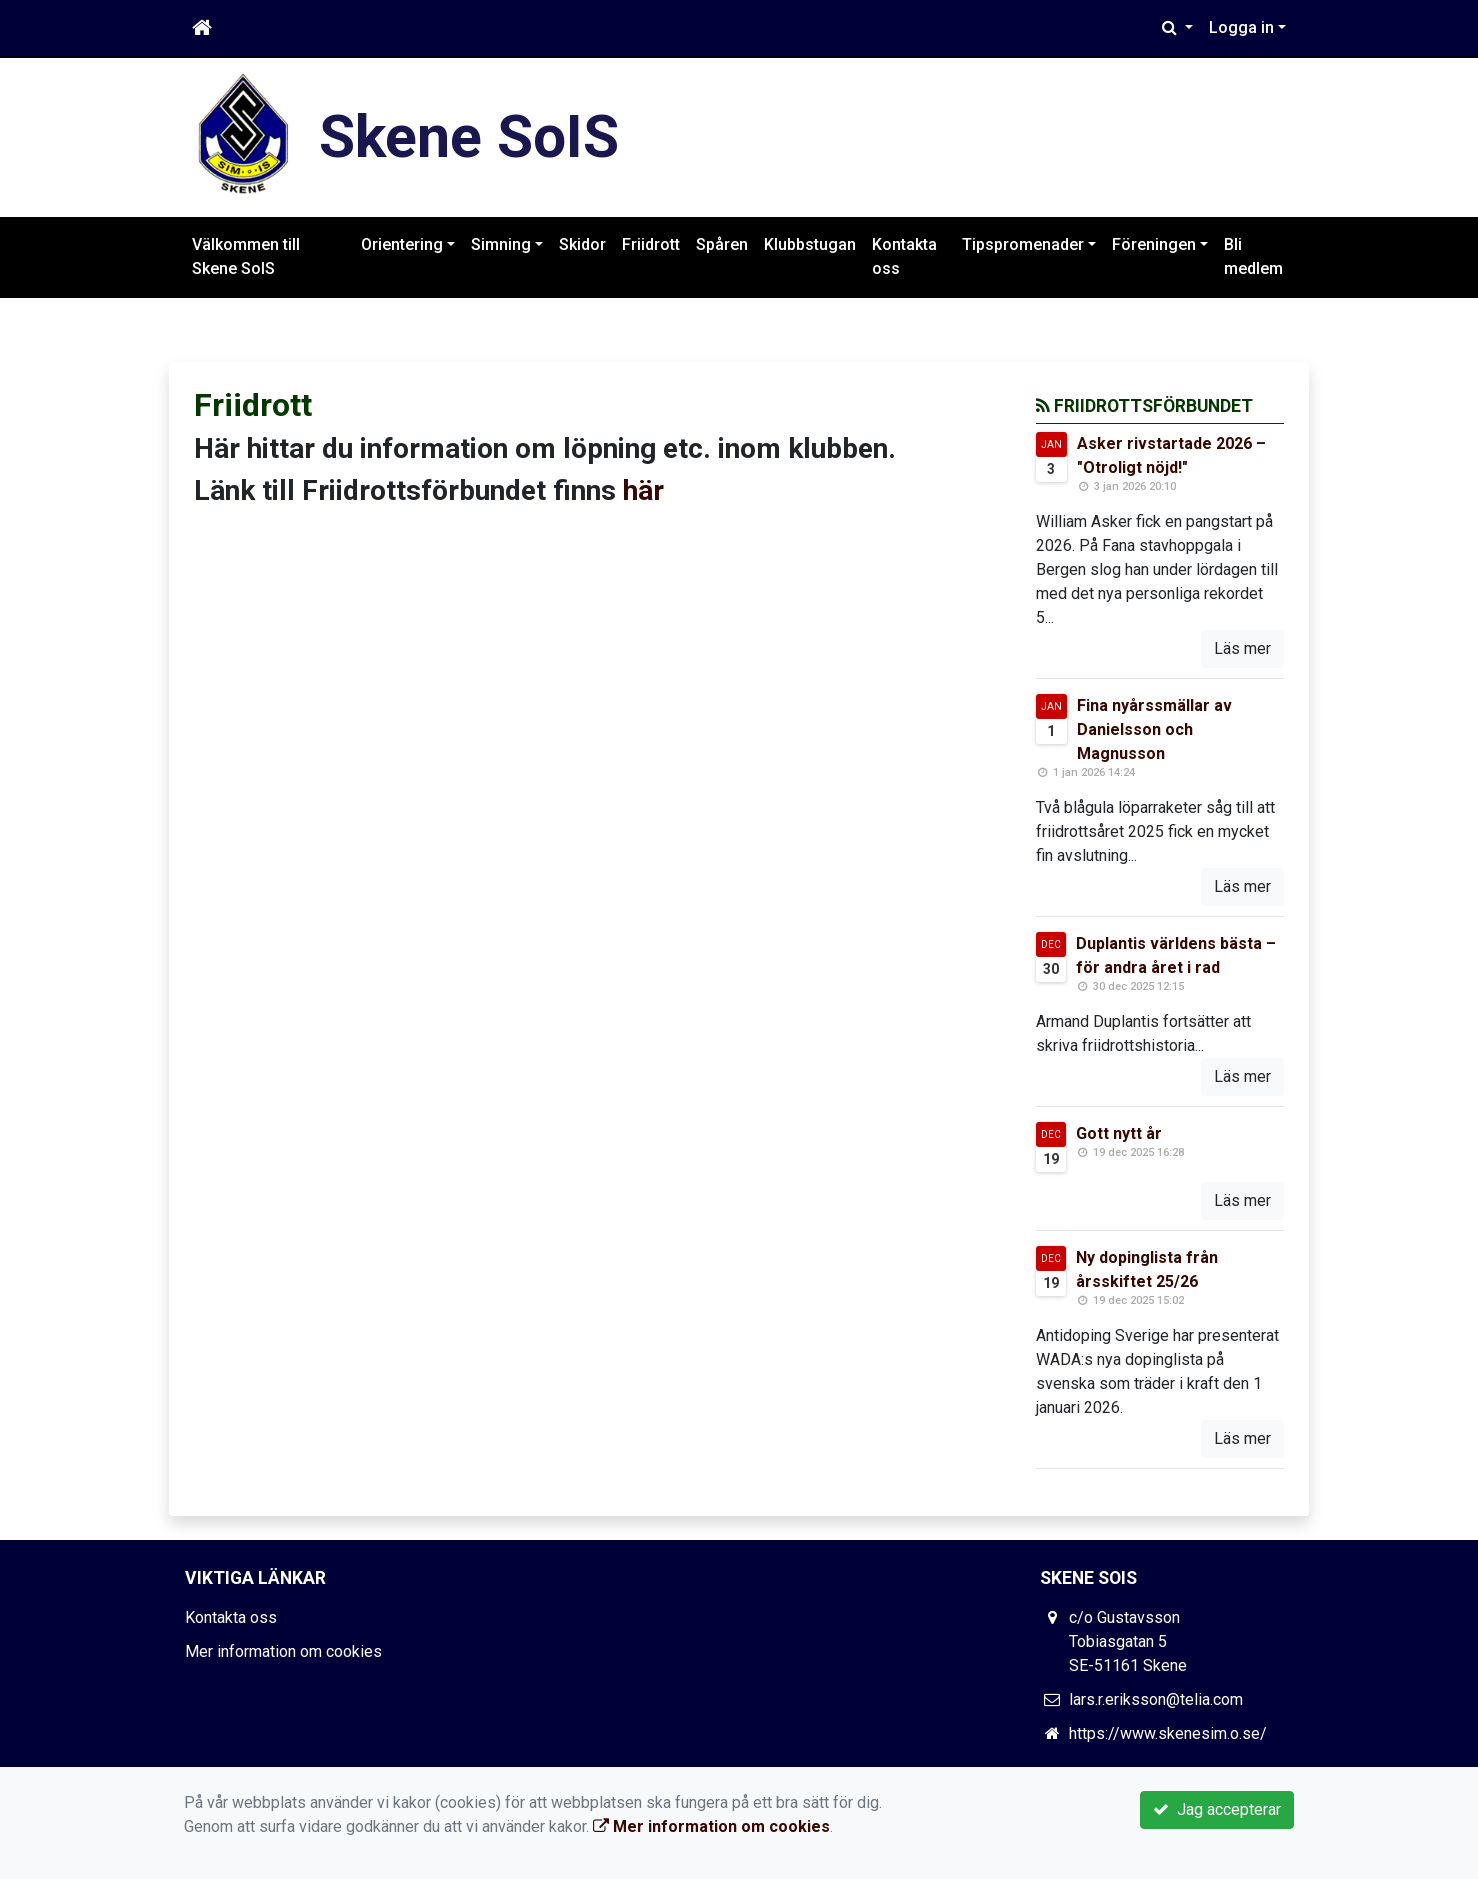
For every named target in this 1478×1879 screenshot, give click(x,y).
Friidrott (651, 244)
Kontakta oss (904, 256)
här (643, 490)
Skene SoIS (469, 136)
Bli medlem (1253, 256)
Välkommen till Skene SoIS (246, 256)
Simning (501, 244)
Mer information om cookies (283, 1651)
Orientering (402, 244)
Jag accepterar (1217, 1809)
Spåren (722, 244)
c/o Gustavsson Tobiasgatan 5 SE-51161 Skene (1128, 1641)
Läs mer (1242, 648)
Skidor (582, 244)
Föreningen (1154, 244)
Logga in (1241, 27)
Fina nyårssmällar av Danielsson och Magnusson (1154, 729)
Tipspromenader (1023, 244)
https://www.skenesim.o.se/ (1168, 1733)
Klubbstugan (810, 244)
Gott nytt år (1119, 1133)
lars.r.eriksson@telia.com (1156, 1699)
